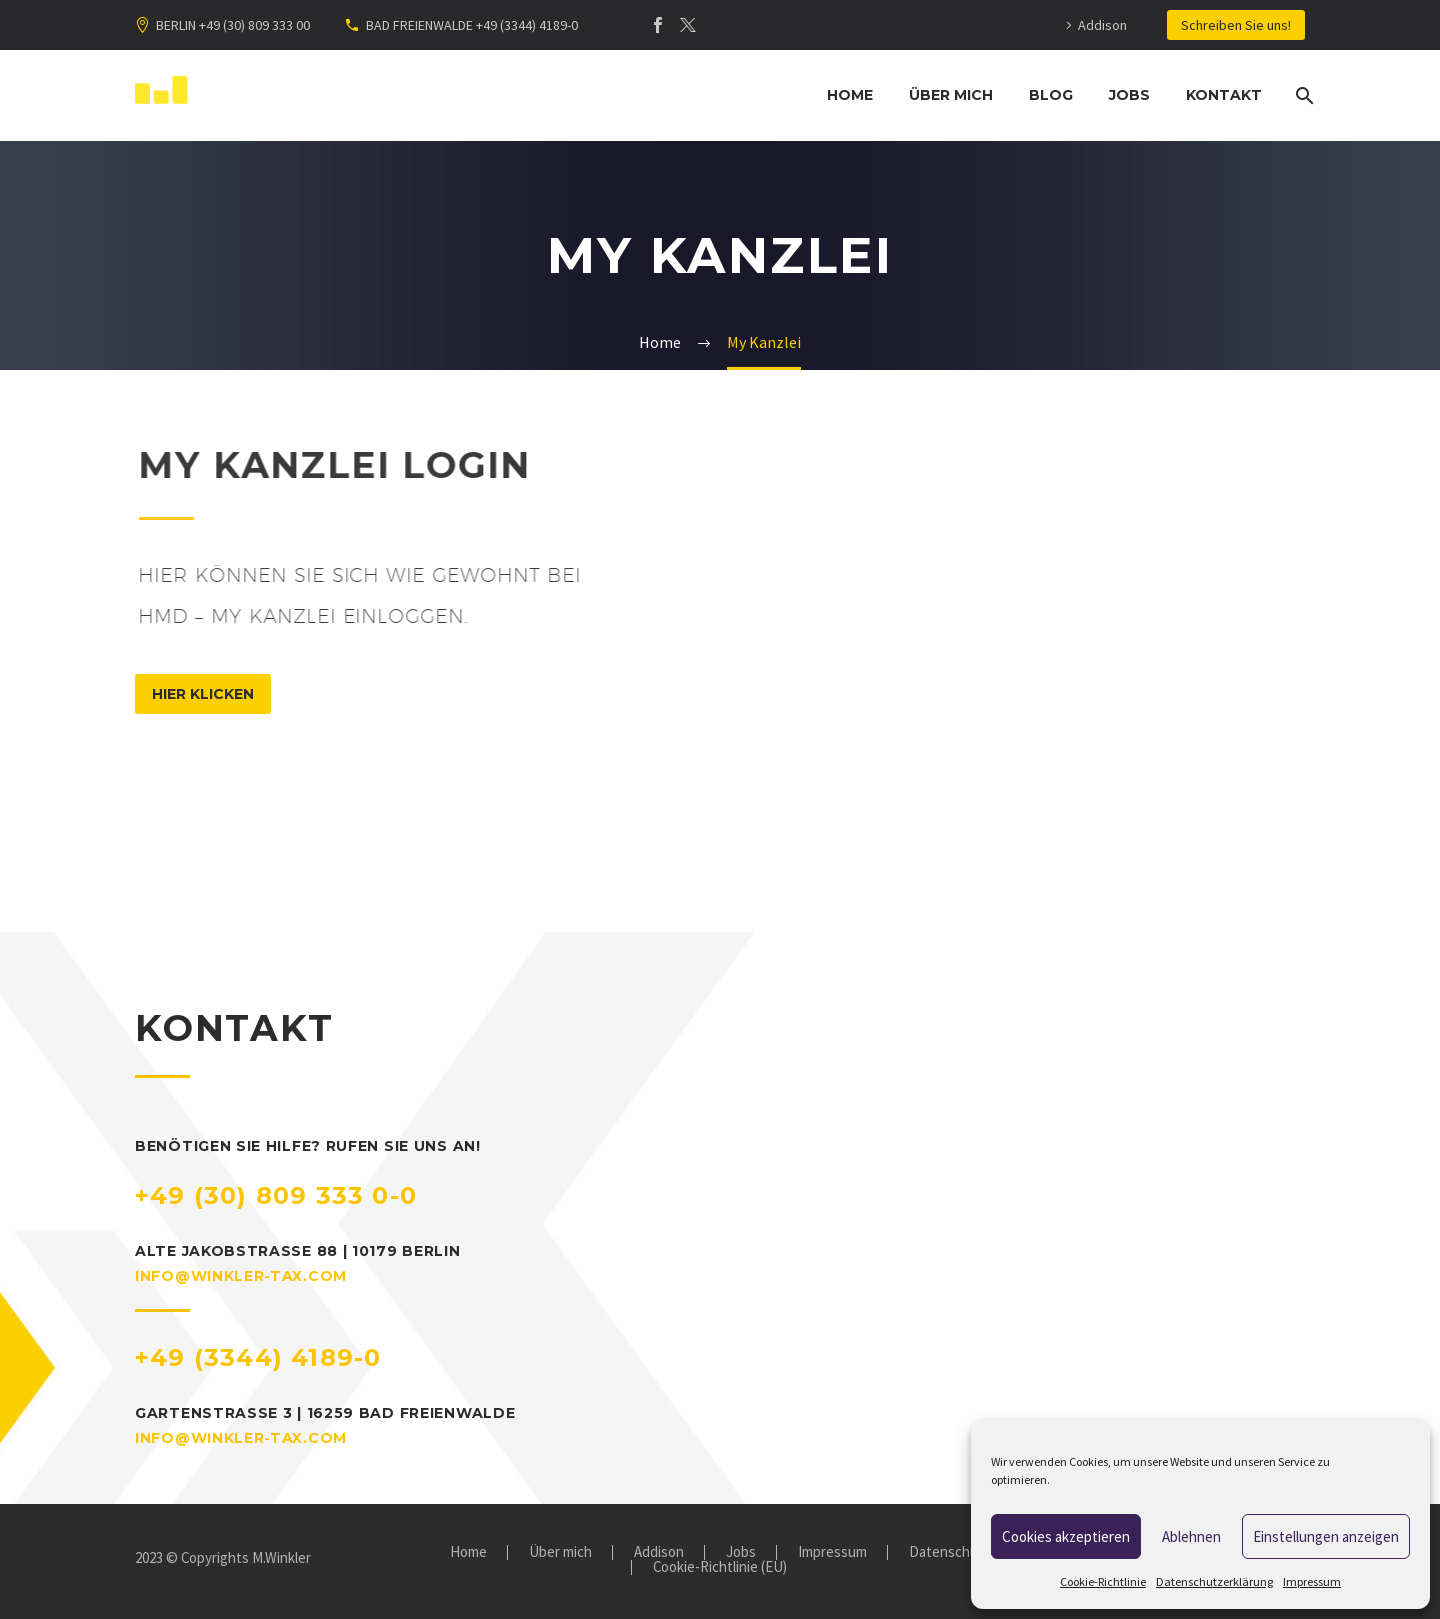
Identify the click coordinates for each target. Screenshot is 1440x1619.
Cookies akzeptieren (1066, 1536)
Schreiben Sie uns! (1236, 25)
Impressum (1312, 1581)
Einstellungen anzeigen (1326, 1536)
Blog (1051, 95)
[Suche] (1302, 95)
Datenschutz (950, 1552)
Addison (1102, 25)
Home (850, 95)
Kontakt (1224, 95)
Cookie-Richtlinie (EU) (720, 1567)
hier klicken (203, 694)
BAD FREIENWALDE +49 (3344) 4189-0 (472, 25)
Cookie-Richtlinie (1103, 1581)
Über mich (951, 95)
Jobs (1129, 95)
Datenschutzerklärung (1214, 1581)
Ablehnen (1191, 1536)
